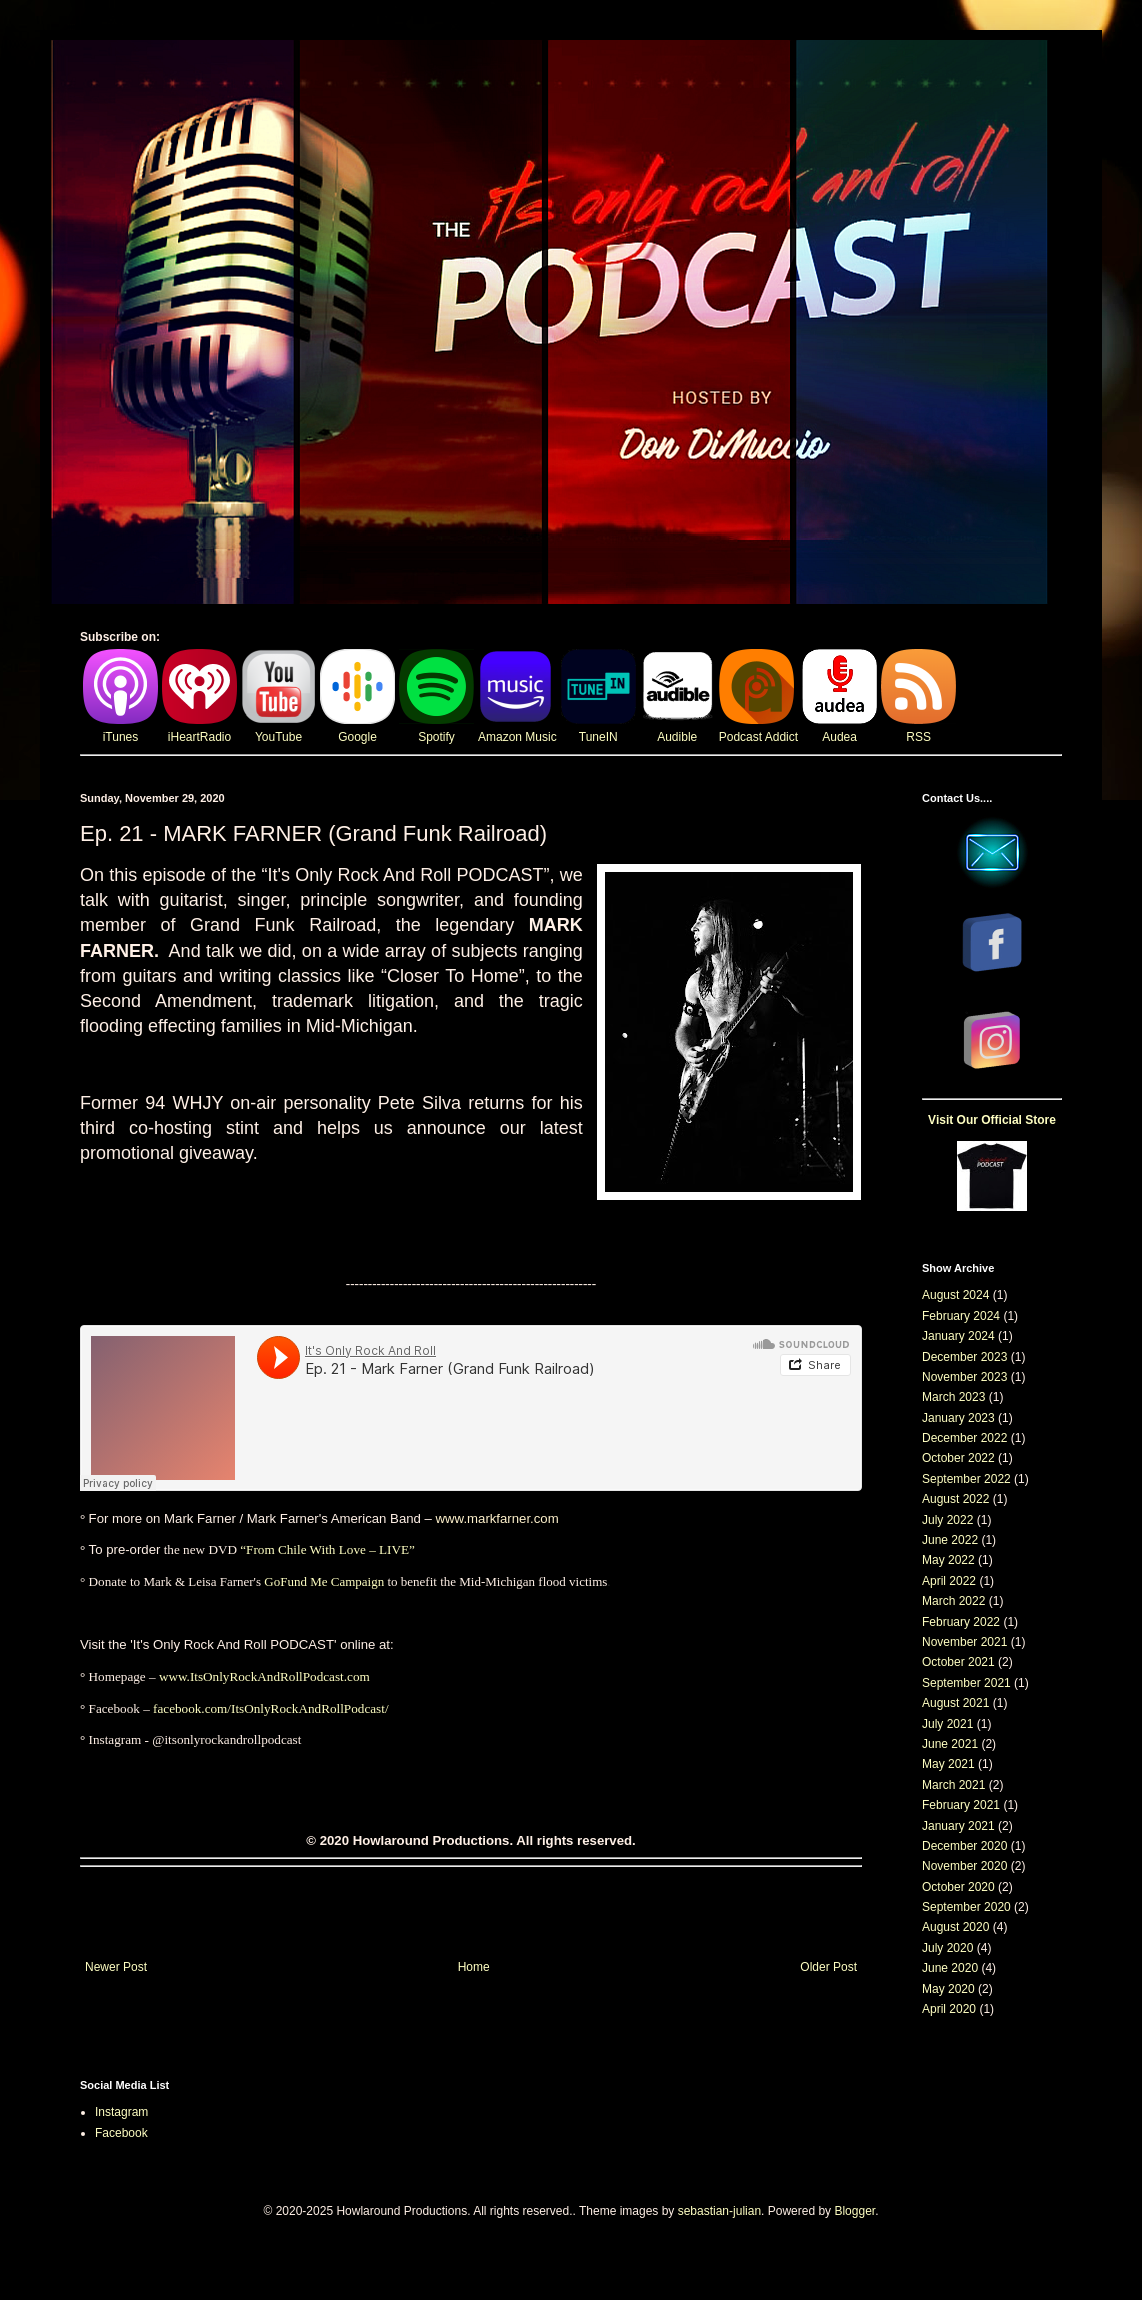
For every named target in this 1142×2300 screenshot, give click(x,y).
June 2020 (950, 1968)
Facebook (121, 2133)
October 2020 (958, 1887)
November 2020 (964, 1866)
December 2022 (964, 1438)
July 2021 (947, 1724)
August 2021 (955, 1703)
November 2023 (964, 1377)
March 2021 (953, 1785)
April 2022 (949, 1581)
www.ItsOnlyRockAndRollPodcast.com (264, 1676)
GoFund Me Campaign (324, 1581)
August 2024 (955, 1295)
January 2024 (958, 1336)
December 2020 (964, 1846)
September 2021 (966, 1683)
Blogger (854, 2211)
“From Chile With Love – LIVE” (327, 1549)
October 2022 (958, 1458)
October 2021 (958, 1662)
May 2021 (948, 1764)
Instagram (121, 2112)
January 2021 (958, 1826)
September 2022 (966, 1479)
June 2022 (950, 1540)
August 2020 (955, 1927)
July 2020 (947, 1948)
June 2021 (950, 1744)
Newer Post (116, 1967)
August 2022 (955, 1499)
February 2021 (961, 1805)
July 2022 (947, 1520)
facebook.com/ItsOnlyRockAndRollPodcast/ (271, 1708)
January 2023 (958, 1418)
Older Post (828, 1967)
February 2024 (961, 1316)
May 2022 (948, 1560)
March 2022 (953, 1601)
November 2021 (964, 1642)
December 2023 (964, 1357)
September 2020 (966, 1907)
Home (474, 1967)
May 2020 (948, 1989)
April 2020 (949, 2009)
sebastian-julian (719, 2211)
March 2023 (953, 1397)
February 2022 (961, 1622)
